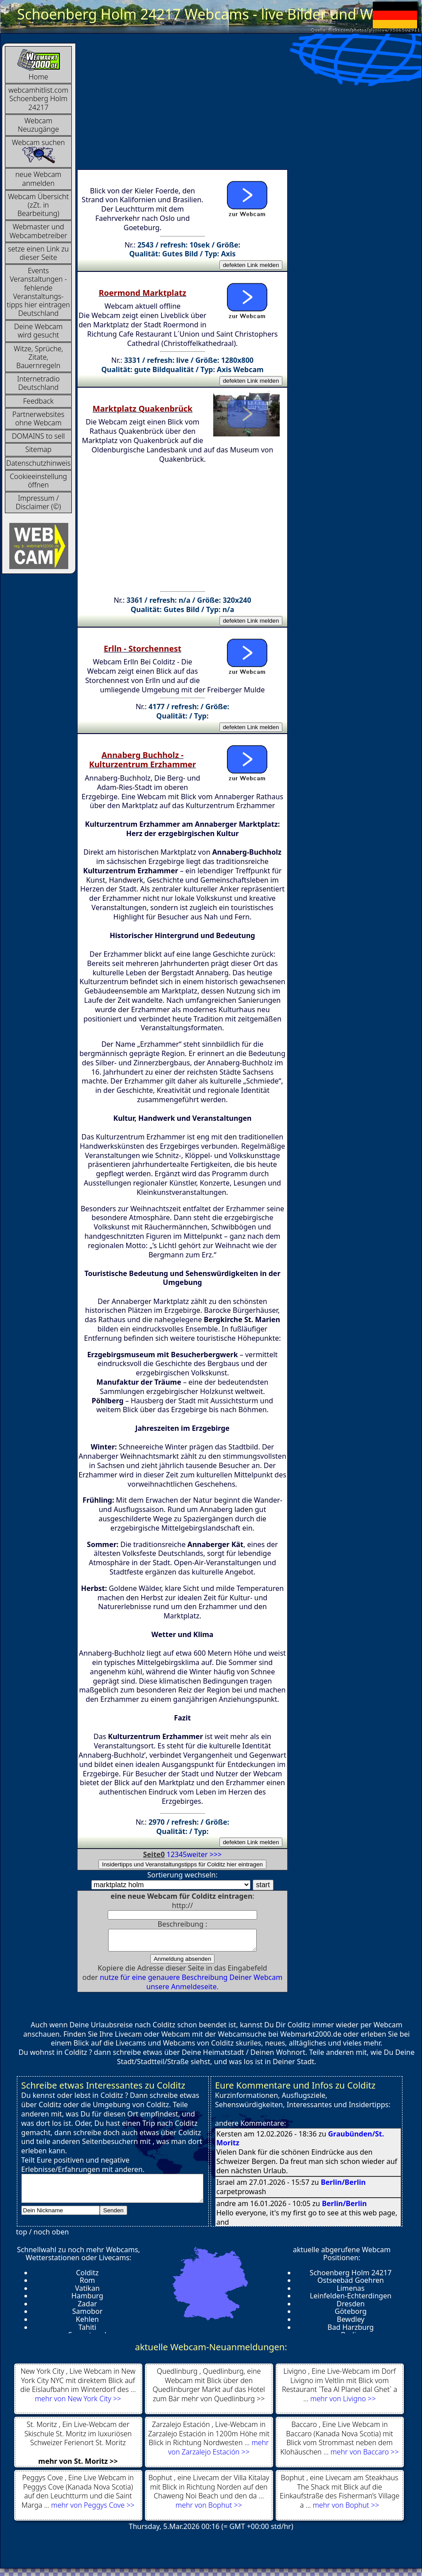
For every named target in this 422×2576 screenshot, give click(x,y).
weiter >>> (204, 1854)
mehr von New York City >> (78, 2402)
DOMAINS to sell (38, 436)
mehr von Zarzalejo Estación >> (218, 2451)
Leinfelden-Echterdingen (350, 2300)
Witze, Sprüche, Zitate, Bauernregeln (38, 357)
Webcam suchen (38, 150)
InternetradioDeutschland (38, 383)
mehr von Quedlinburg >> (223, 2402)
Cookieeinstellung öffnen (38, 480)
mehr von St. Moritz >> (77, 2465)
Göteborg (351, 2315)
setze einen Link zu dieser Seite (38, 253)
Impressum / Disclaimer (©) (38, 502)
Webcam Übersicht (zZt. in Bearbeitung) (38, 205)
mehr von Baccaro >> (365, 2456)
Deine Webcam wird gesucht (38, 331)
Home (38, 65)
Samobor (87, 2315)
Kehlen (87, 2323)
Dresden (350, 2308)
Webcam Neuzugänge (38, 125)
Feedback (38, 401)
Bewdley (351, 2323)
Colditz (87, 2276)
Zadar (87, 2308)
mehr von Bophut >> (209, 2509)
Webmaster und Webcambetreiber (38, 231)
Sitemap (38, 449)
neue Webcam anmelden (39, 178)
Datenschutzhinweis (38, 463)
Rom (87, 2284)
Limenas (350, 2292)
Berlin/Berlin (343, 2186)
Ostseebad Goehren (350, 2284)
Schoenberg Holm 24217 (351, 2276)
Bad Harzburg (351, 2331)
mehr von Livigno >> (343, 2402)
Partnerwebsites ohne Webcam (38, 418)
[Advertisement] (199, 105)
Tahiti (87, 2331)
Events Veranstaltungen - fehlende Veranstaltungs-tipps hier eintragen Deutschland (38, 292)
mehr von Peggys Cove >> (92, 2509)
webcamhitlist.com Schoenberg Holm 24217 (38, 98)
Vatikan (87, 2292)
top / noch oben (42, 2236)
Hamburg (87, 2300)
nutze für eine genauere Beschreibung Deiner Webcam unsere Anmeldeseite (191, 1985)
